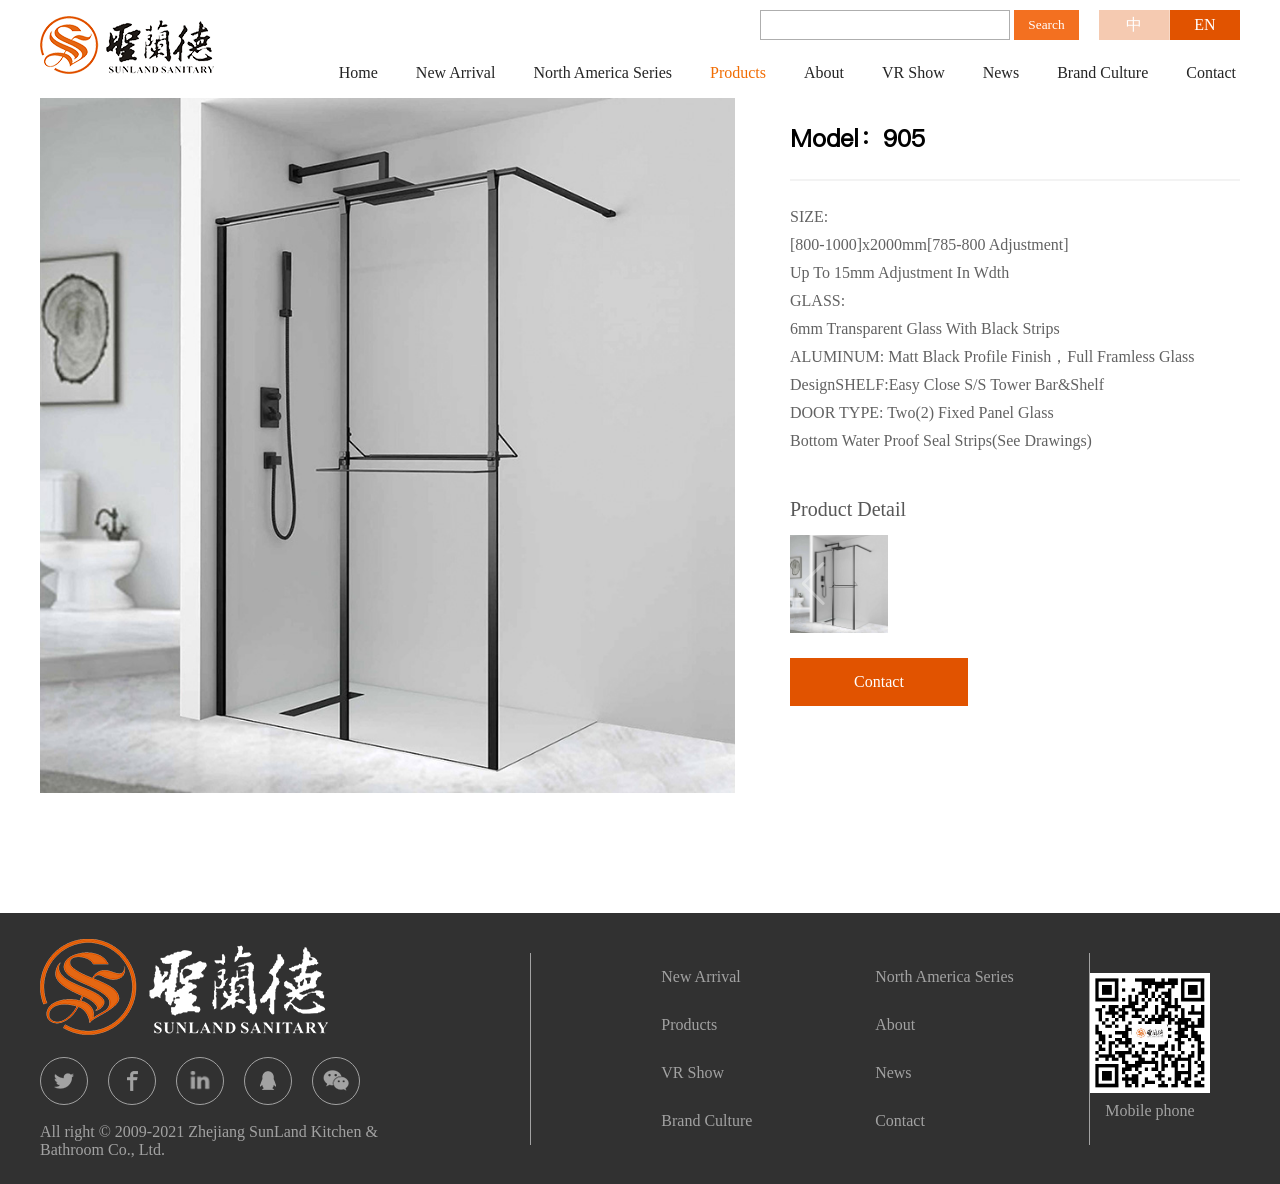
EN (1204, 24)
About (824, 72)
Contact (1211, 72)
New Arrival (456, 72)
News (1001, 72)
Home (358, 72)
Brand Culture (1102, 72)
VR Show (913, 72)
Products (738, 72)
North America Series (602, 72)
